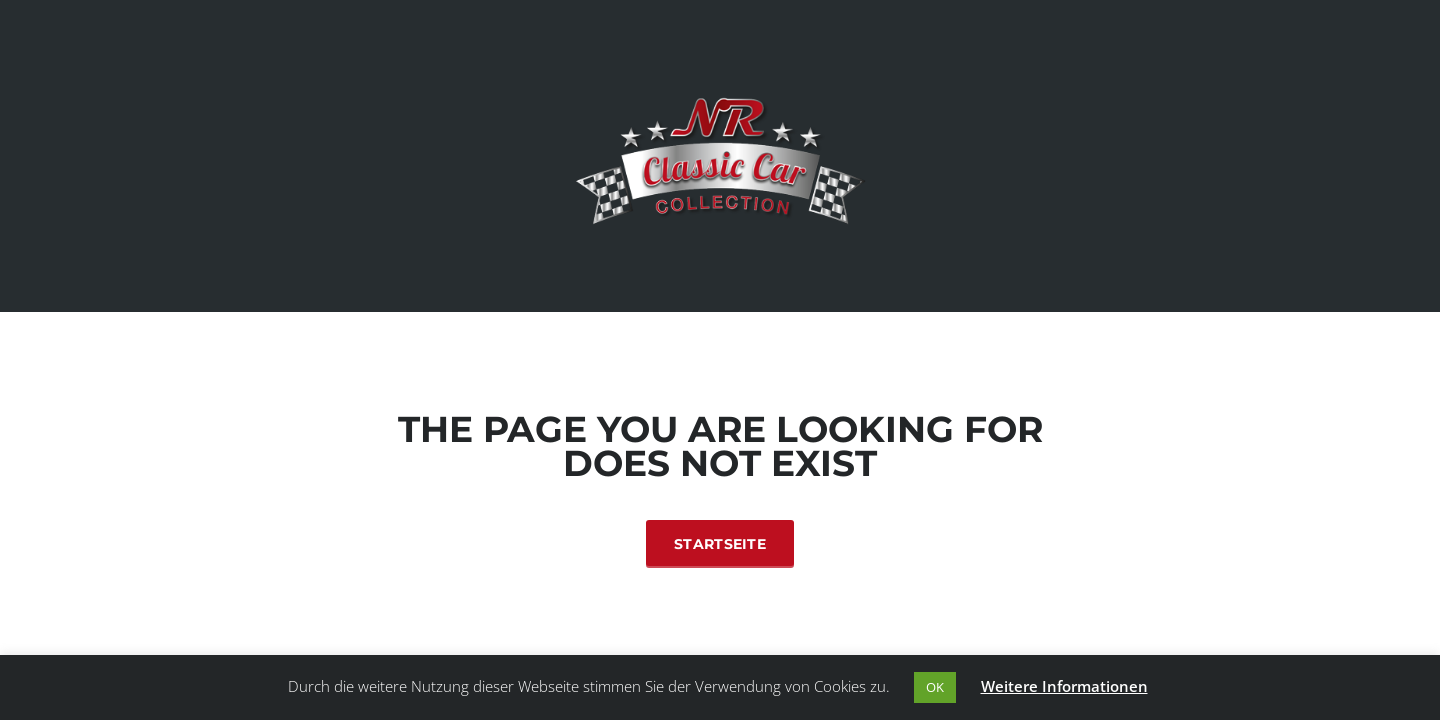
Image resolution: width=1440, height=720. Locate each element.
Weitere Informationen (1064, 686)
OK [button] (935, 687)
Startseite (720, 544)
